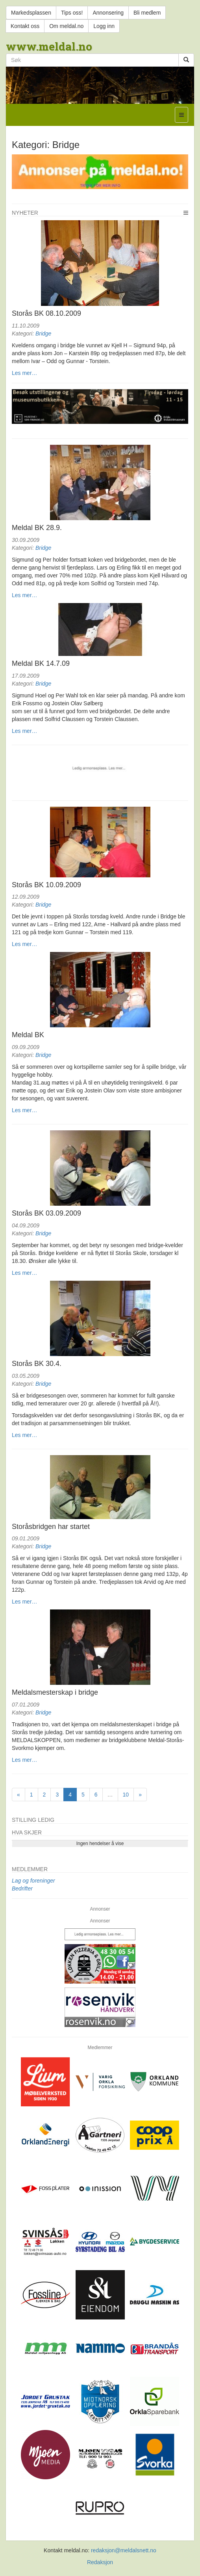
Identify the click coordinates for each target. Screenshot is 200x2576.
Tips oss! (72, 12)
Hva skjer (27, 1832)
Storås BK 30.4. (36, 1364)
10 (126, 1794)
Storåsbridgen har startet (51, 1527)
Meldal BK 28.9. (37, 528)
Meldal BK (28, 1035)
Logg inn (104, 26)
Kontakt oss (25, 26)
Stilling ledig (33, 1820)
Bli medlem (147, 12)
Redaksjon (100, 2562)
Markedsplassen (31, 12)
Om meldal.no (66, 26)
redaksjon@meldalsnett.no (123, 2550)
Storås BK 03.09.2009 (46, 1213)
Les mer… (24, 373)
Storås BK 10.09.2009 (46, 885)
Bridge (43, 333)
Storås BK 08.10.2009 (46, 313)
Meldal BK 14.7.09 (41, 663)
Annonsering (108, 12)
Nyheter (25, 213)
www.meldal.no (49, 46)
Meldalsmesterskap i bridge (55, 1692)
